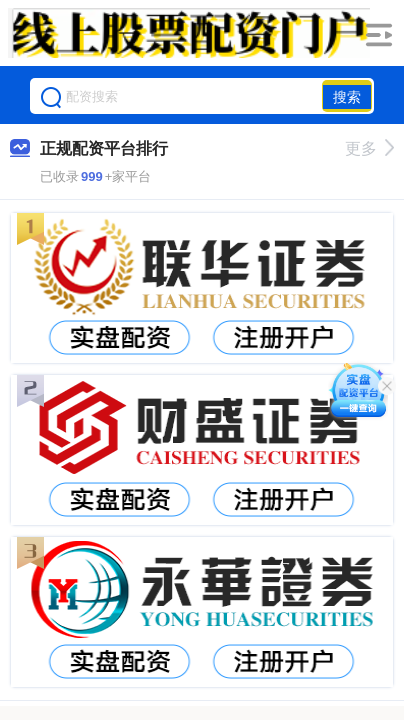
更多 (369, 148)
